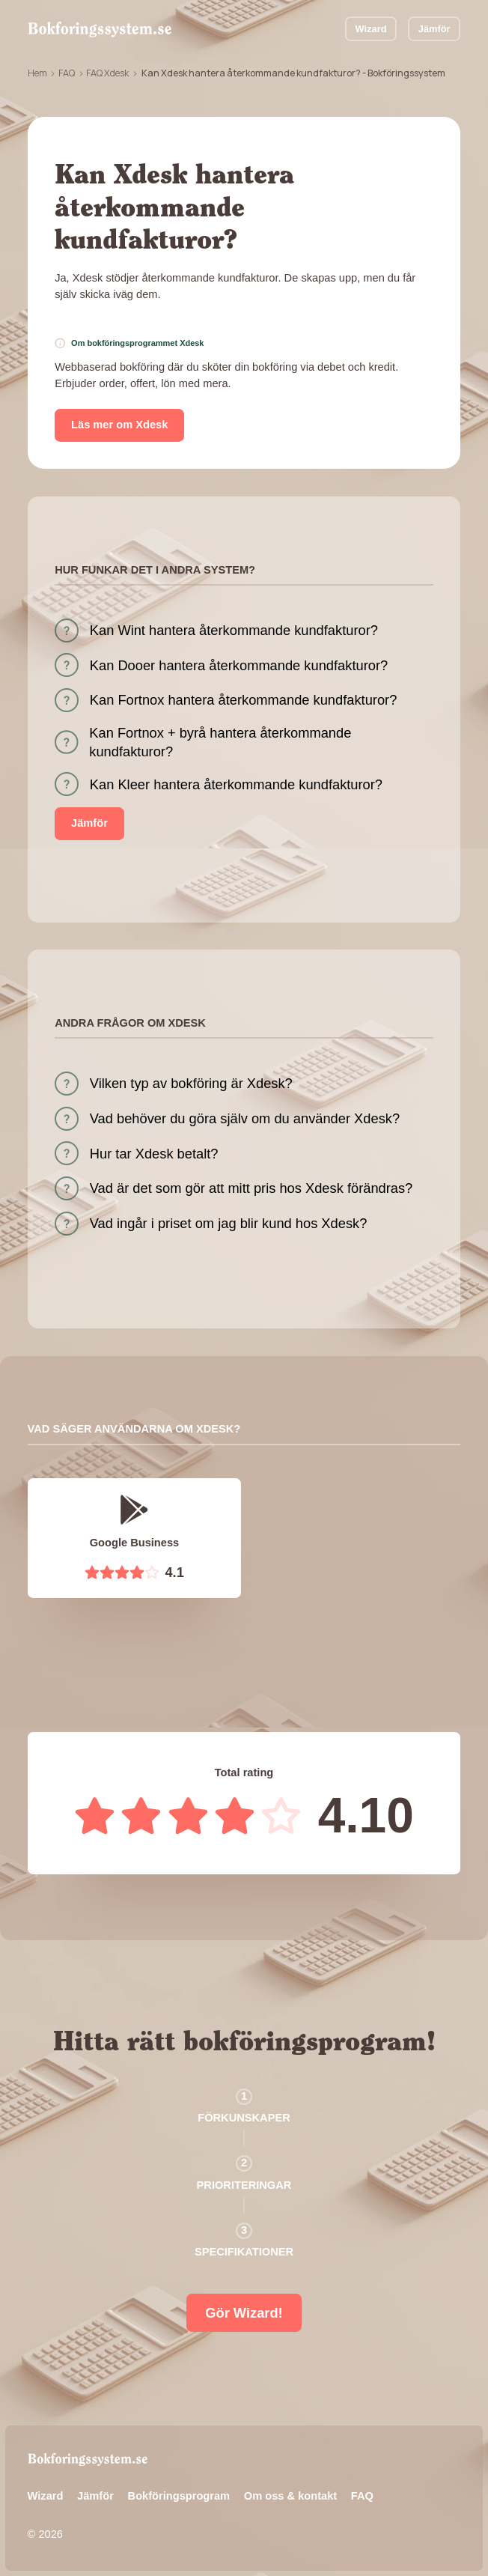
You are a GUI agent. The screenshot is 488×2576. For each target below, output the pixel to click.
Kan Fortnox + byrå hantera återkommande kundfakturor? (220, 742)
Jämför (434, 28)
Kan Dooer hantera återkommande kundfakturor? (239, 665)
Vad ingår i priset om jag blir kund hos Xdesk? (228, 1223)
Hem (37, 73)
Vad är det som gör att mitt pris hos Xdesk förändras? (251, 1188)
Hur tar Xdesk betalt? (154, 1153)
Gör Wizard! (243, 2313)
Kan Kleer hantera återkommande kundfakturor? (236, 784)
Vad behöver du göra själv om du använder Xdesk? (245, 1118)
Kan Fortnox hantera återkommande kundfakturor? (243, 700)
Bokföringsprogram (179, 2496)
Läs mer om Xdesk (119, 425)
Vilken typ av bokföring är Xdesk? (191, 1083)
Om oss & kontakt (290, 2496)
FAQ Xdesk (107, 73)
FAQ (66, 73)
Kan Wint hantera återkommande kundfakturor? (234, 630)
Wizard (371, 28)
